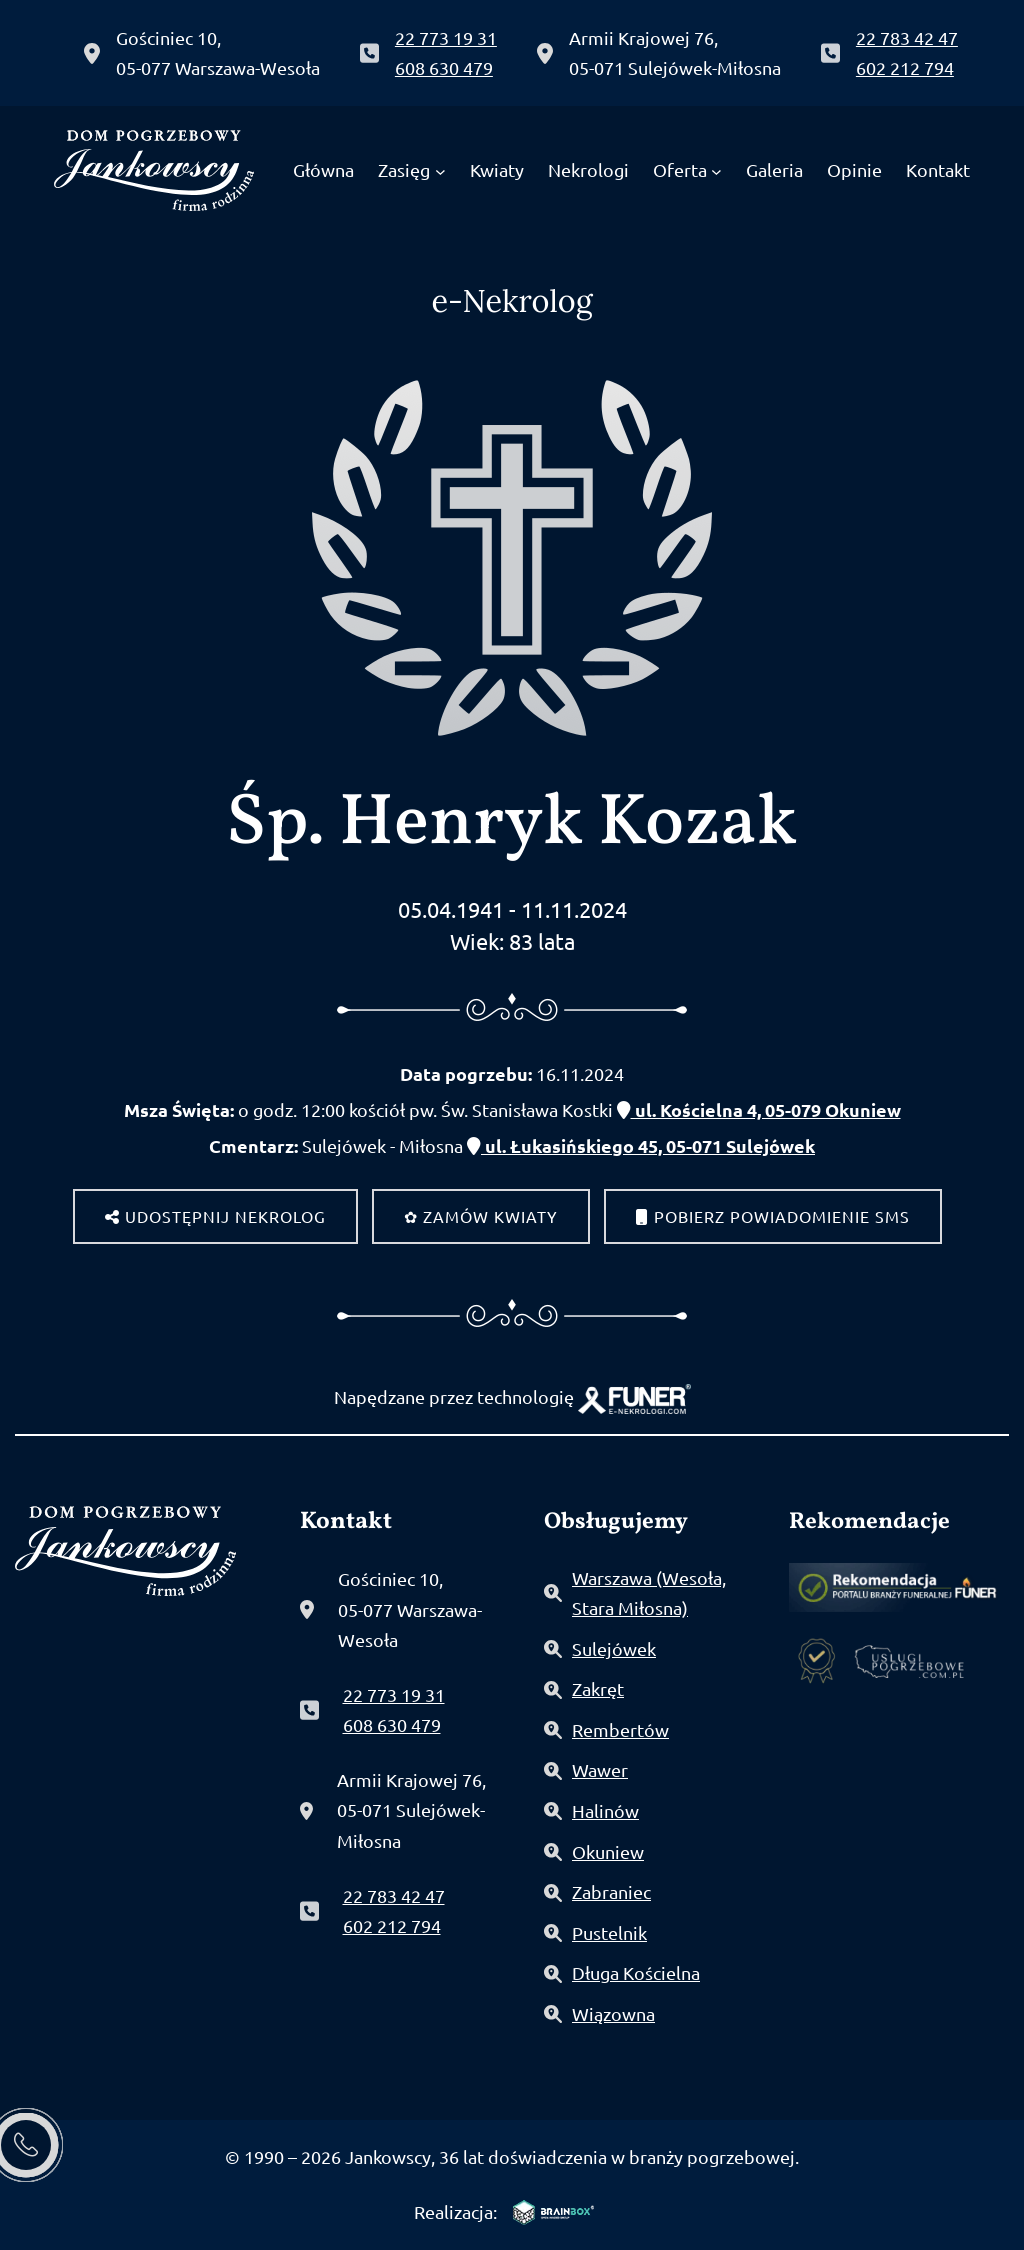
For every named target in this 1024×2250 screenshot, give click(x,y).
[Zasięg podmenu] (440, 170)
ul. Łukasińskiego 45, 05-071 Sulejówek (641, 1145)
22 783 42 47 (907, 37)
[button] (57, 2126)
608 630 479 (444, 67)
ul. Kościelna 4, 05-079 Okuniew (759, 1109)
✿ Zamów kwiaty (481, 1216)
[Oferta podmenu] (716, 170)
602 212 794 (905, 67)
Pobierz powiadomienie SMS (773, 1216)
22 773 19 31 (446, 37)
